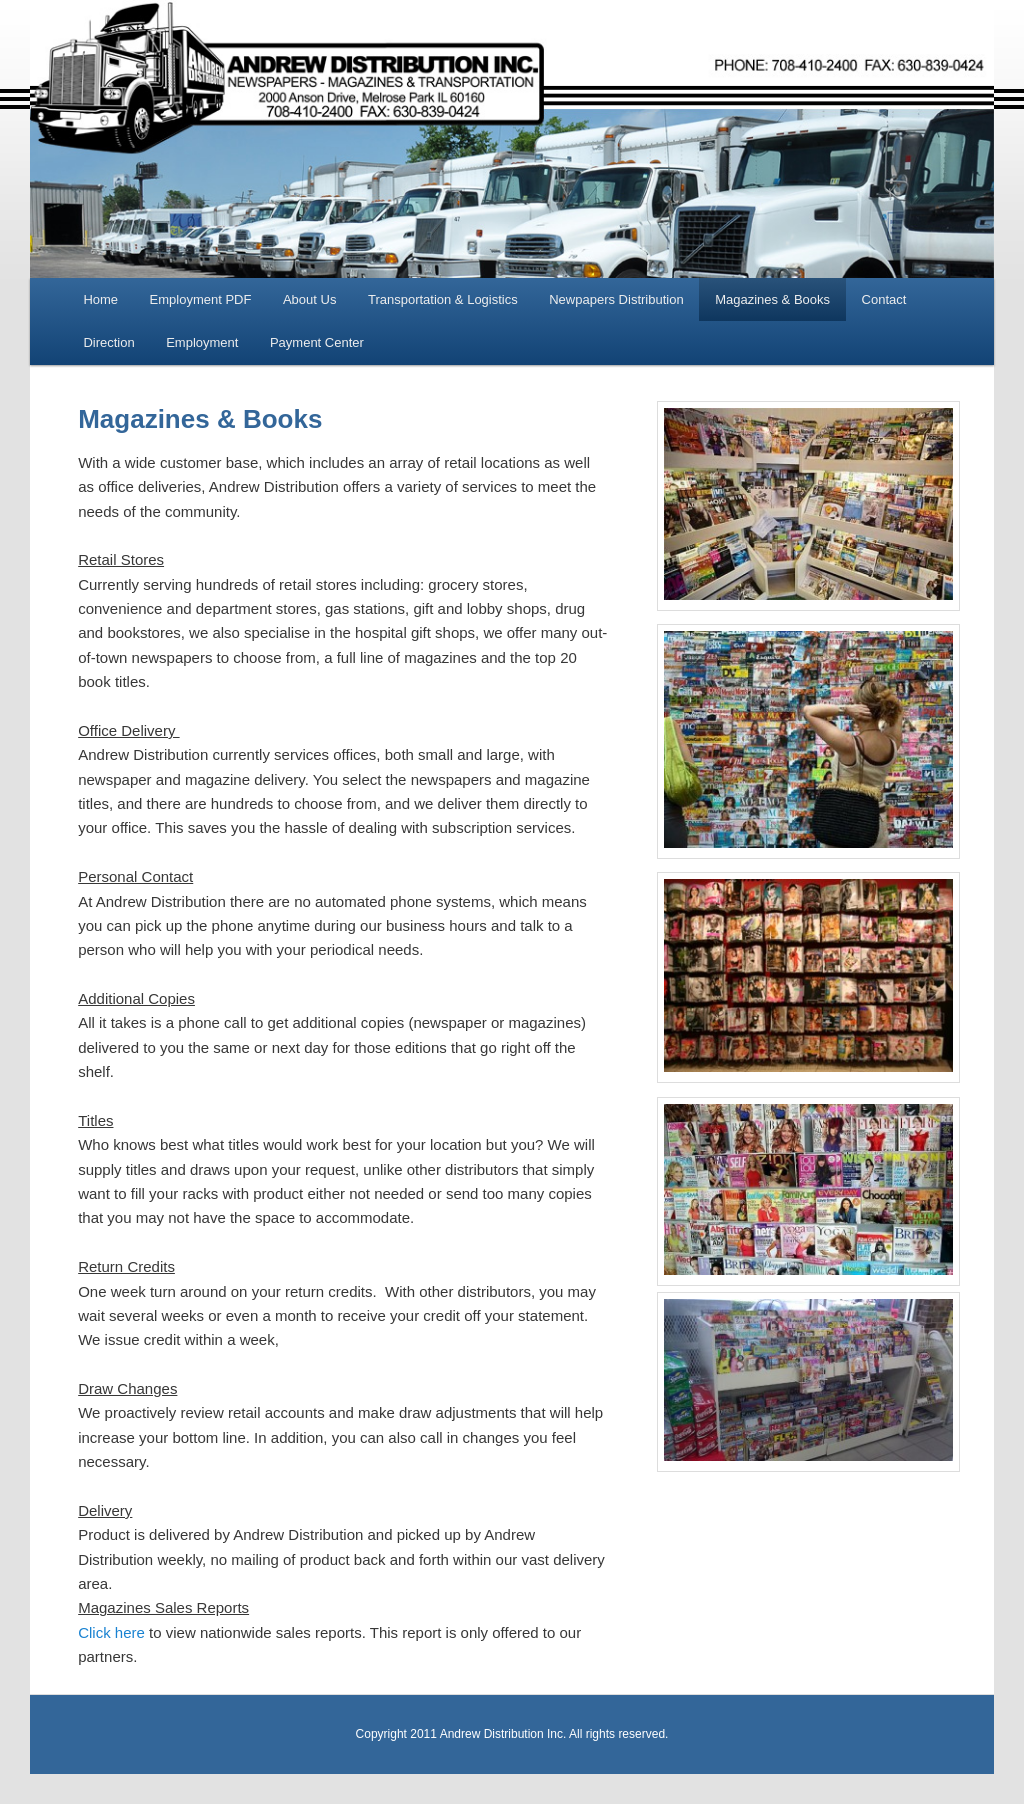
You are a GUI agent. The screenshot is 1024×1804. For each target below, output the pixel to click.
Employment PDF (201, 299)
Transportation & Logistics (443, 299)
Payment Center (317, 342)
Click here (111, 1632)
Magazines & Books (772, 299)
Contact (884, 299)
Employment (202, 342)
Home (100, 299)
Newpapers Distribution (616, 299)
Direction (108, 342)
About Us (309, 299)
